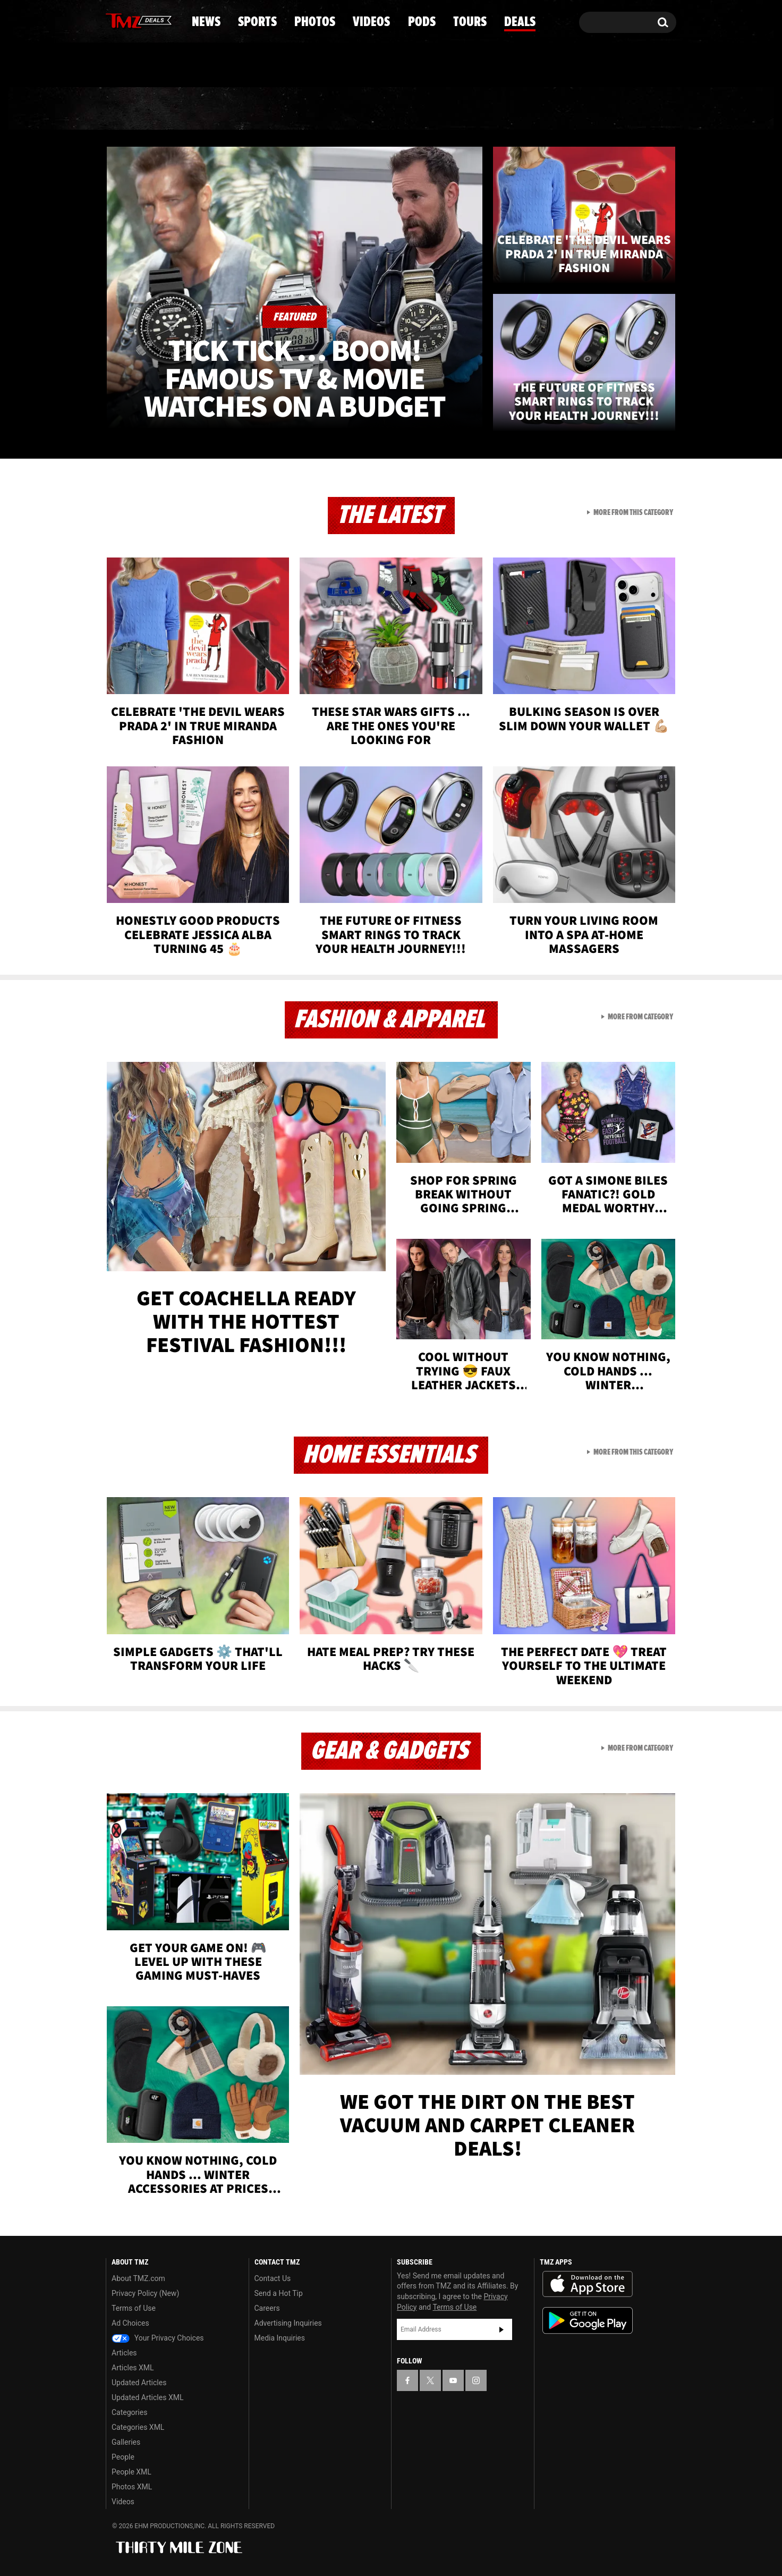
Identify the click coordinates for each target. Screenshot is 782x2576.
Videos (393, 109)
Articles (124, 2353)
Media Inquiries (279, 2338)
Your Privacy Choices (158, 2338)
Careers (267, 2308)
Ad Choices (130, 2323)
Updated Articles (139, 2382)
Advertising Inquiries (288, 2323)
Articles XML (133, 2367)
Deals (630, 109)
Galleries (126, 2442)
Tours (550, 109)
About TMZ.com (138, 2278)
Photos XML (132, 2486)
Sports (213, 109)
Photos (304, 109)
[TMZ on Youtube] (149, 19)
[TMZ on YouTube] (453, 2380)
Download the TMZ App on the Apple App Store (587, 2284)
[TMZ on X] (130, 20)
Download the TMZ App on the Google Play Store (587, 2320)
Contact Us (272, 2278)
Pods (474, 109)
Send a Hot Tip (278, 2293)
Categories (129, 2412)
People (123, 2457)
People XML (131, 2472)
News (131, 109)
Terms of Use (134, 2308)
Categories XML (138, 2427)
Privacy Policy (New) (145, 2293)
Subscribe (501, 2329)
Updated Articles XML (147, 2397)
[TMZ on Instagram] (169, 20)
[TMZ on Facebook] (114, 20)
